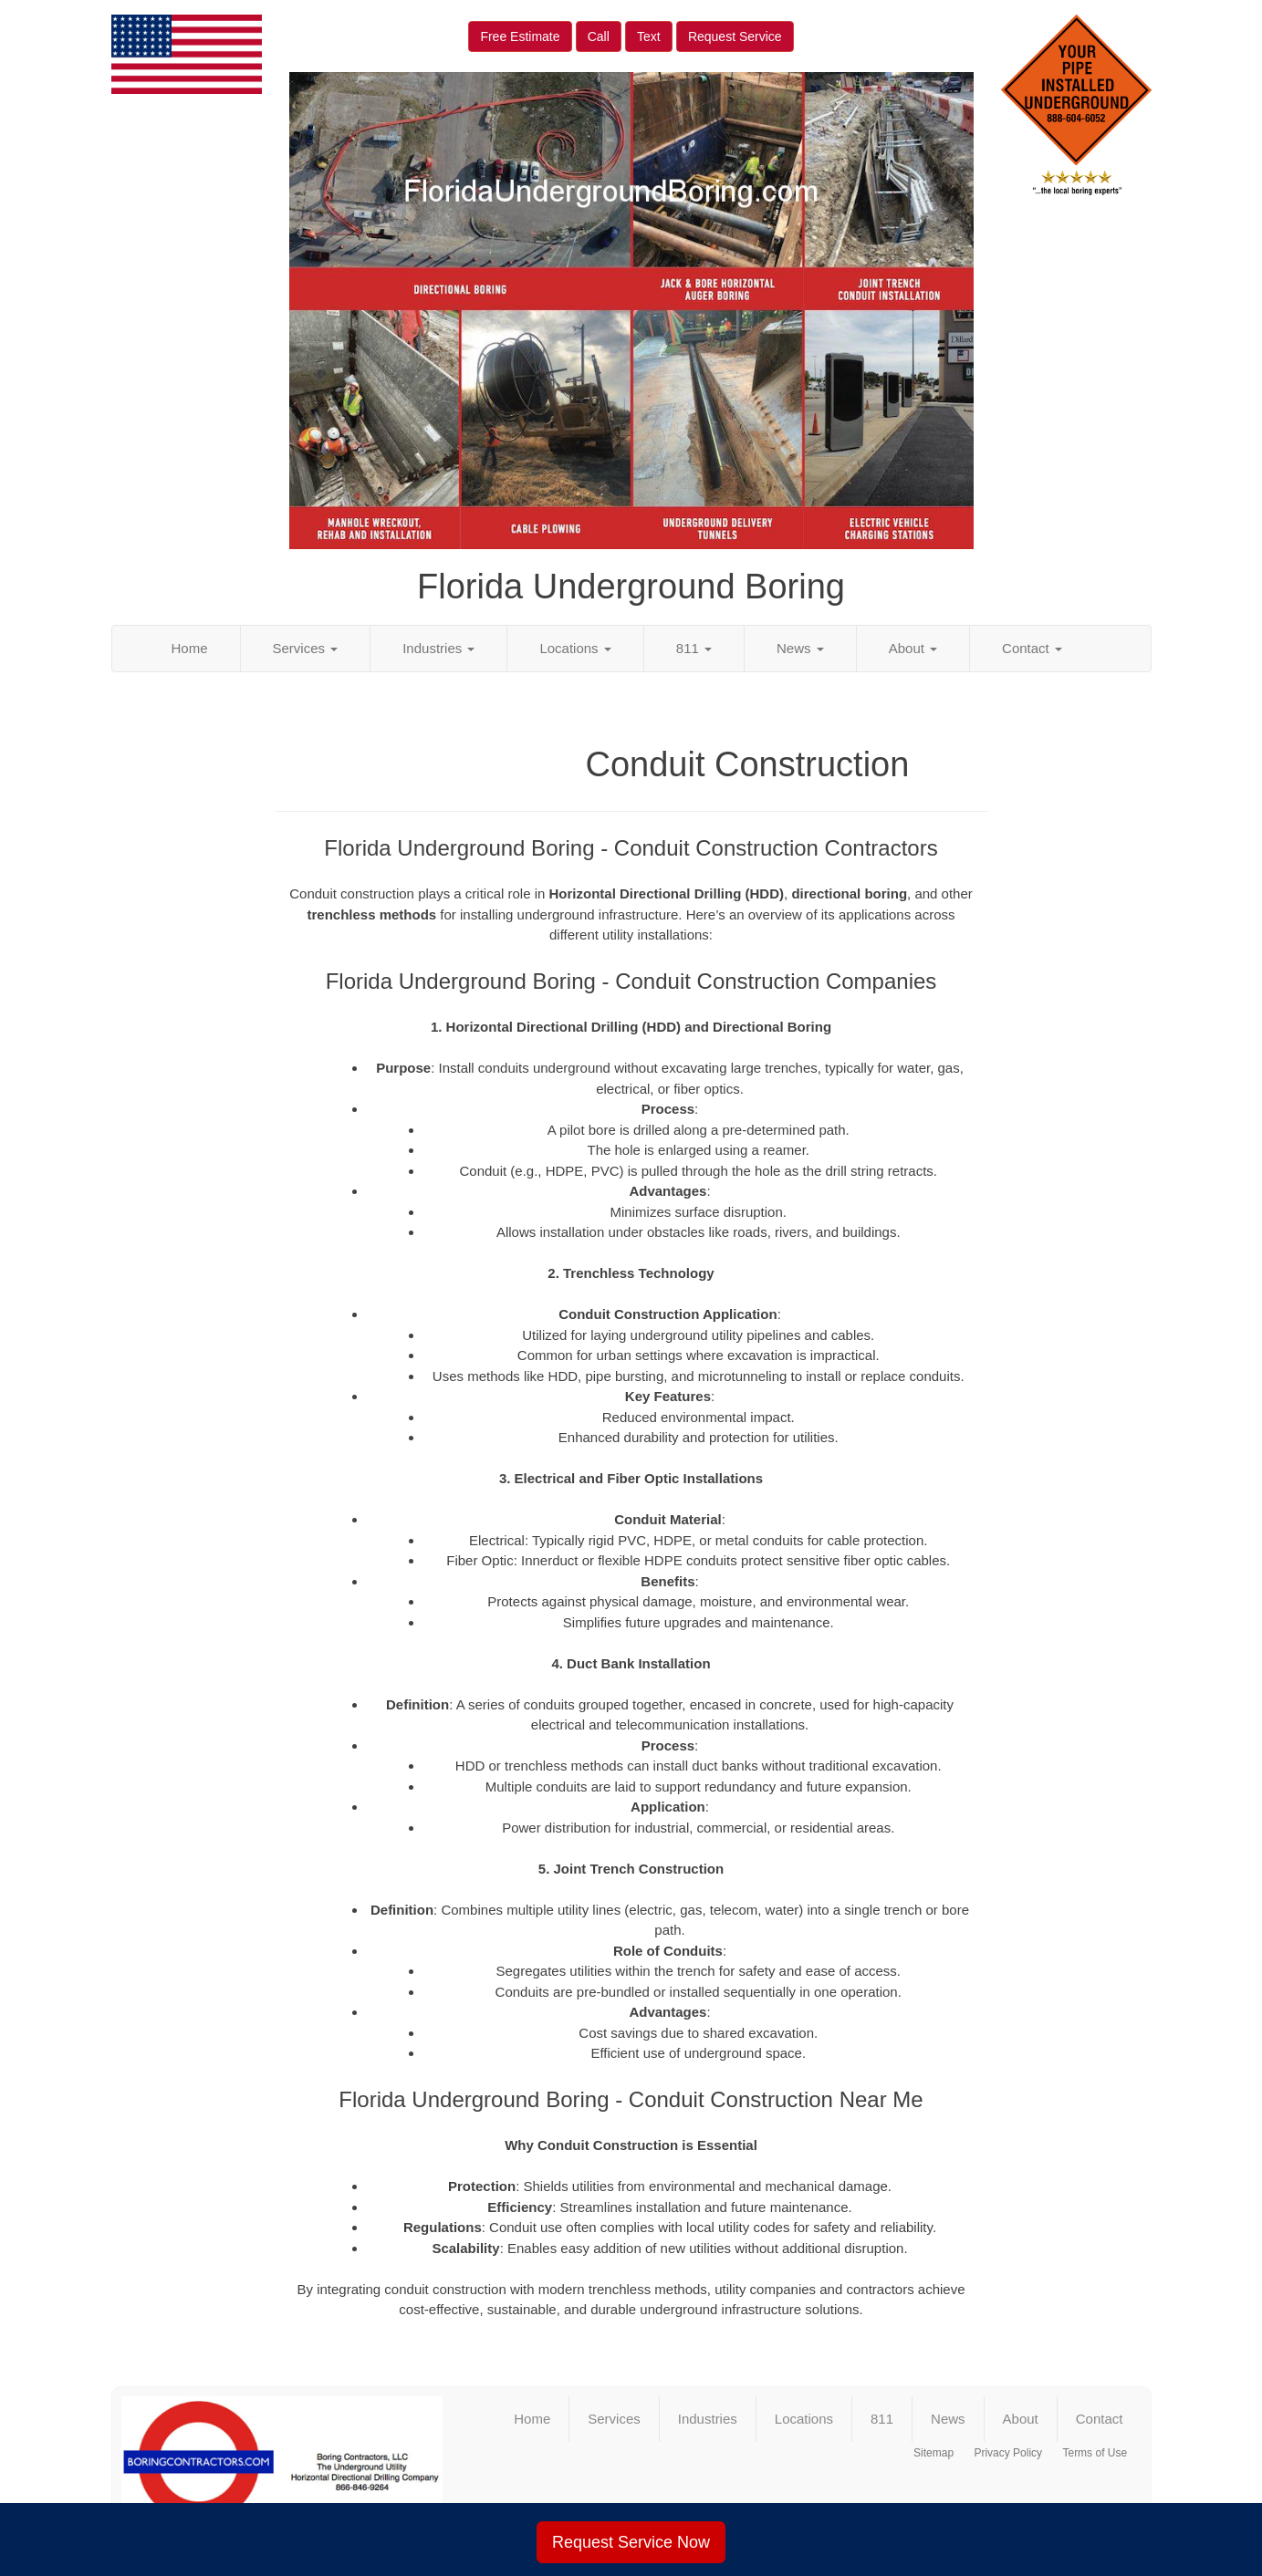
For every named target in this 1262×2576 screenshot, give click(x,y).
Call (599, 36)
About (913, 648)
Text (649, 36)
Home (190, 648)
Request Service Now (631, 2542)
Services (306, 648)
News (800, 648)
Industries (438, 648)
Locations (574, 648)
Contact (1032, 648)
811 (694, 648)
